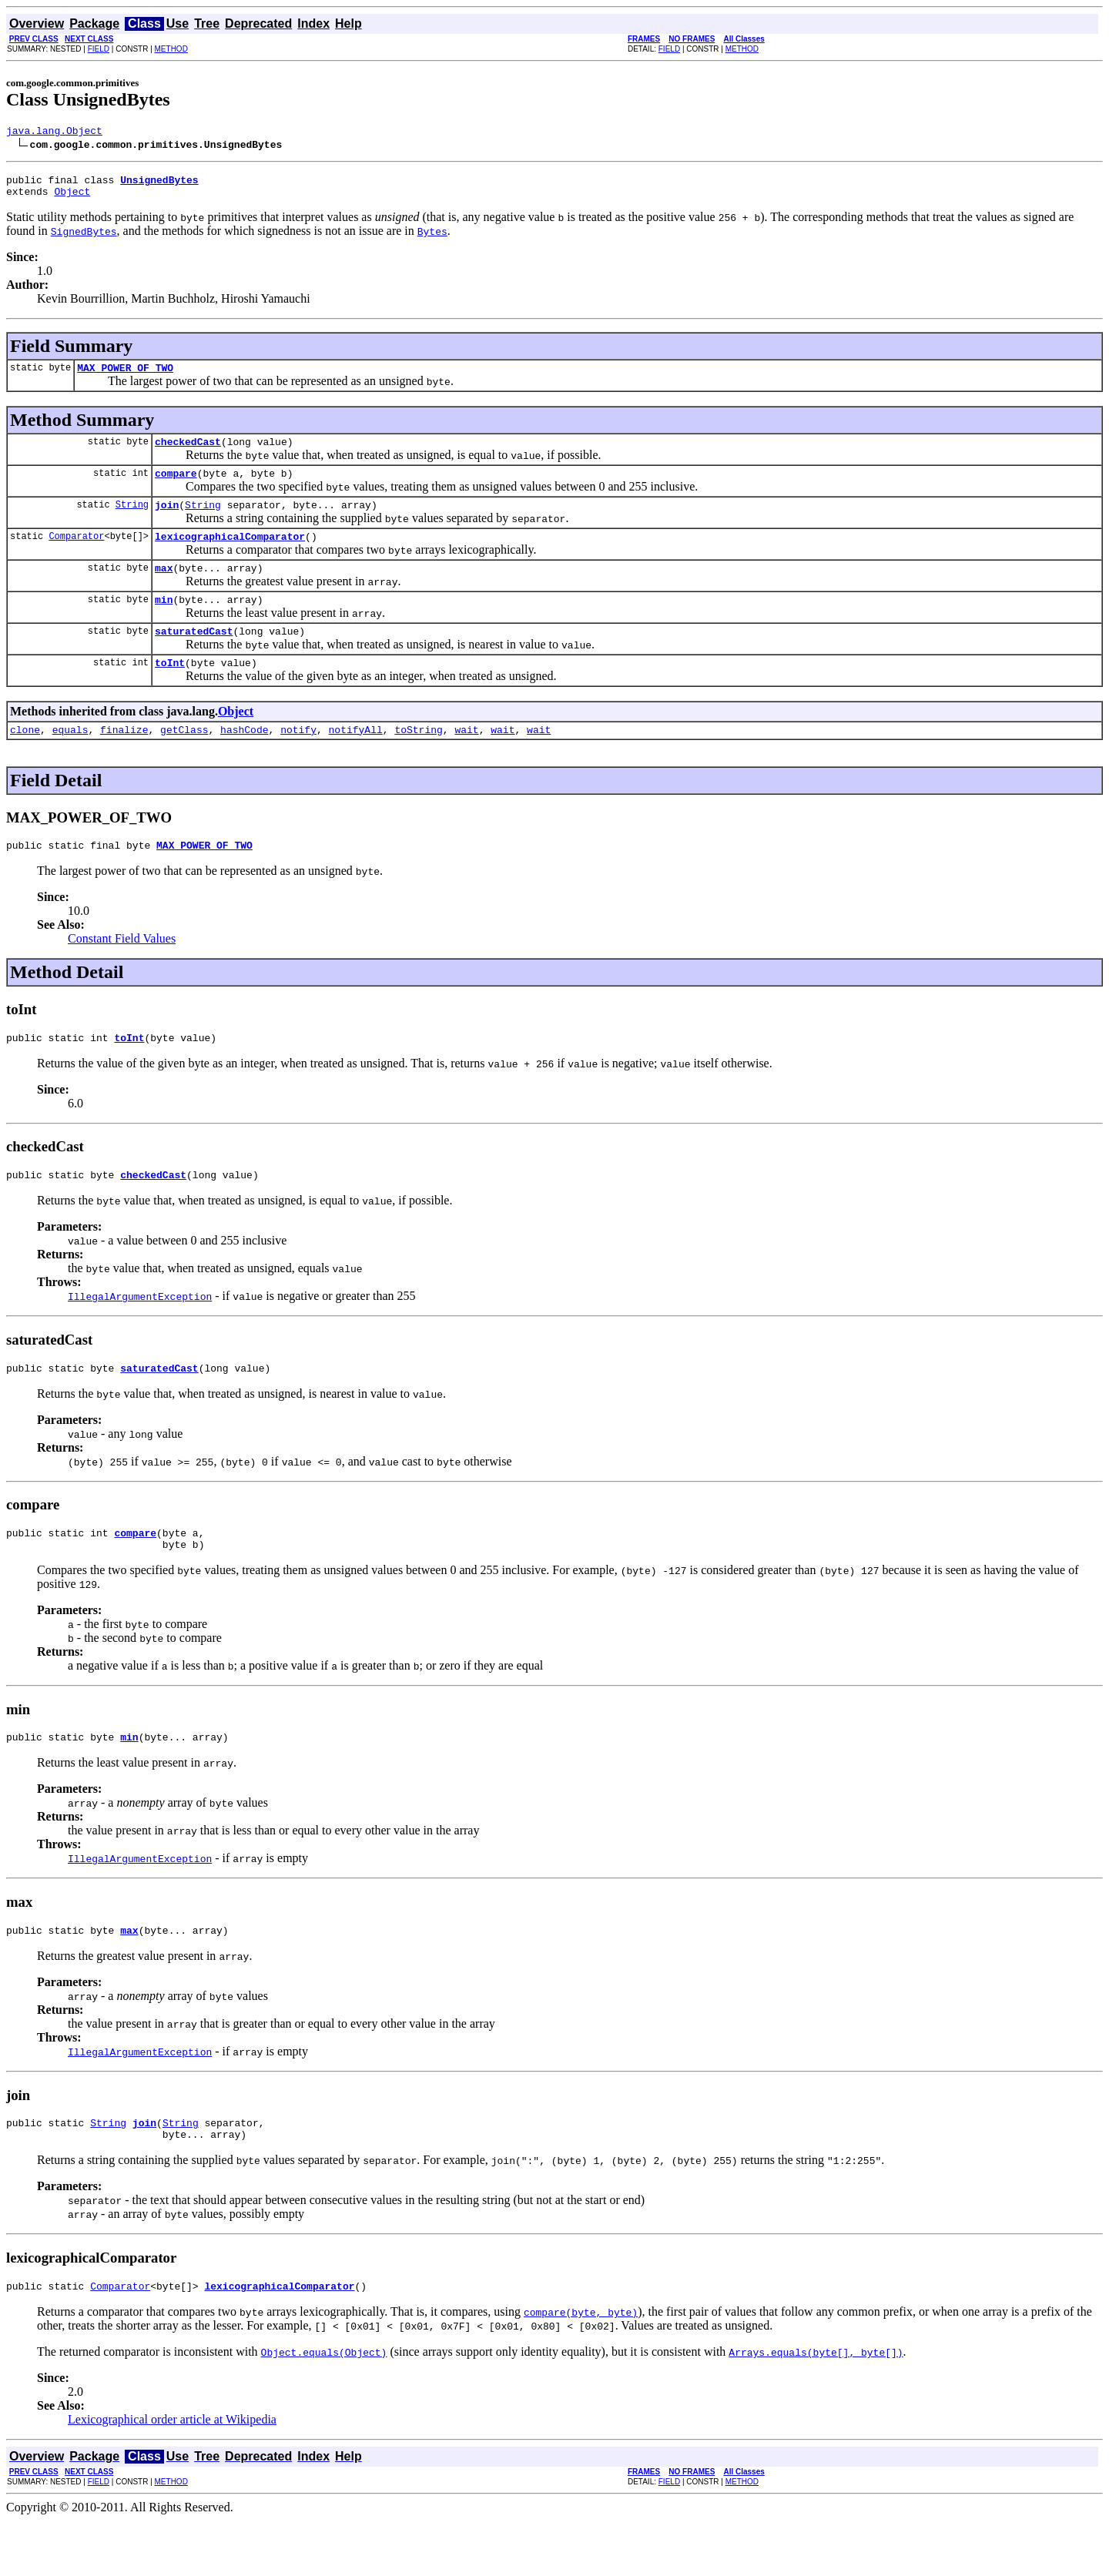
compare (176, 487)
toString (418, 759)
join (167, 521)
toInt (170, 690)
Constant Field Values (122, 970)
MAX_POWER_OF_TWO (125, 377)
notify (298, 759)
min (164, 622)
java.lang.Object (54, 132)
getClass (184, 759)
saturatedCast (194, 656)
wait (466, 759)
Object (72, 198)
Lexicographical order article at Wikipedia (172, 2474)
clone (25, 759)
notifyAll (356, 759)
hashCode (244, 759)
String (132, 520)
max (164, 588)
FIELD (98, 49)
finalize (124, 759)
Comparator (76, 554)
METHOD (171, 49)
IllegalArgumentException (140, 1333)
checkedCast (188, 453)
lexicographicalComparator (230, 554)
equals (70, 759)
